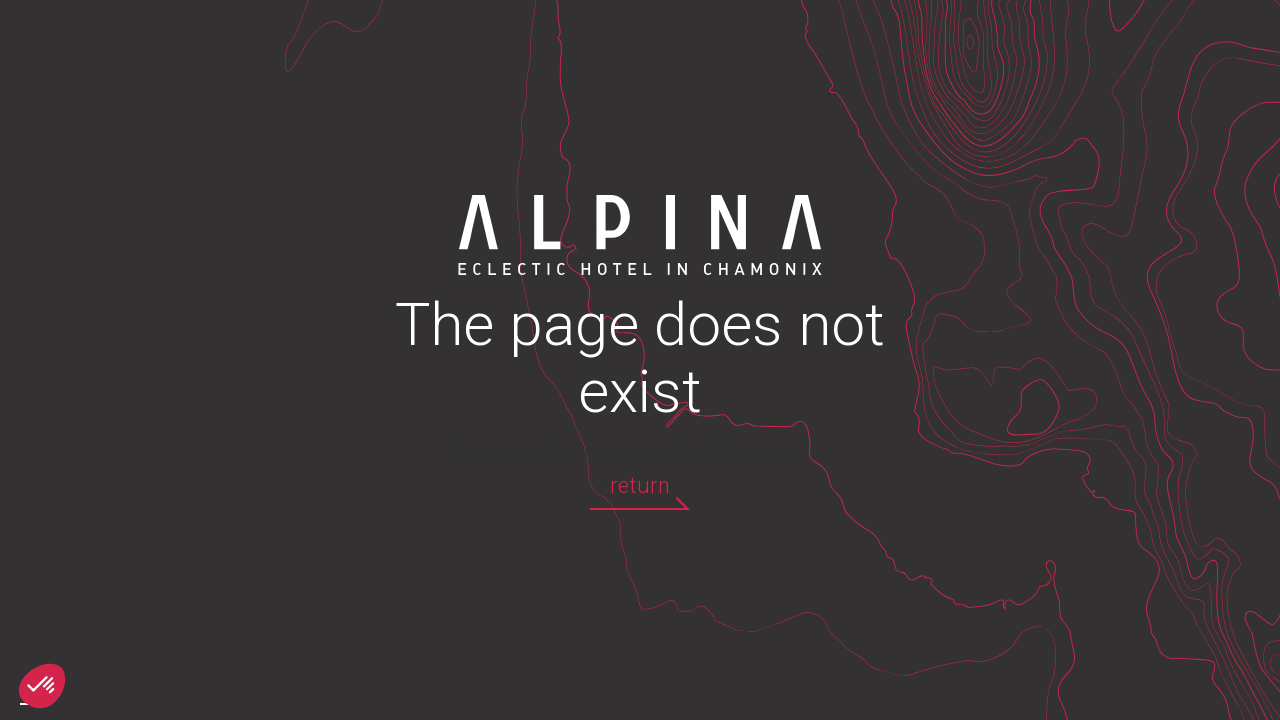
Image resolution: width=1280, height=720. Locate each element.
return (640, 485)
